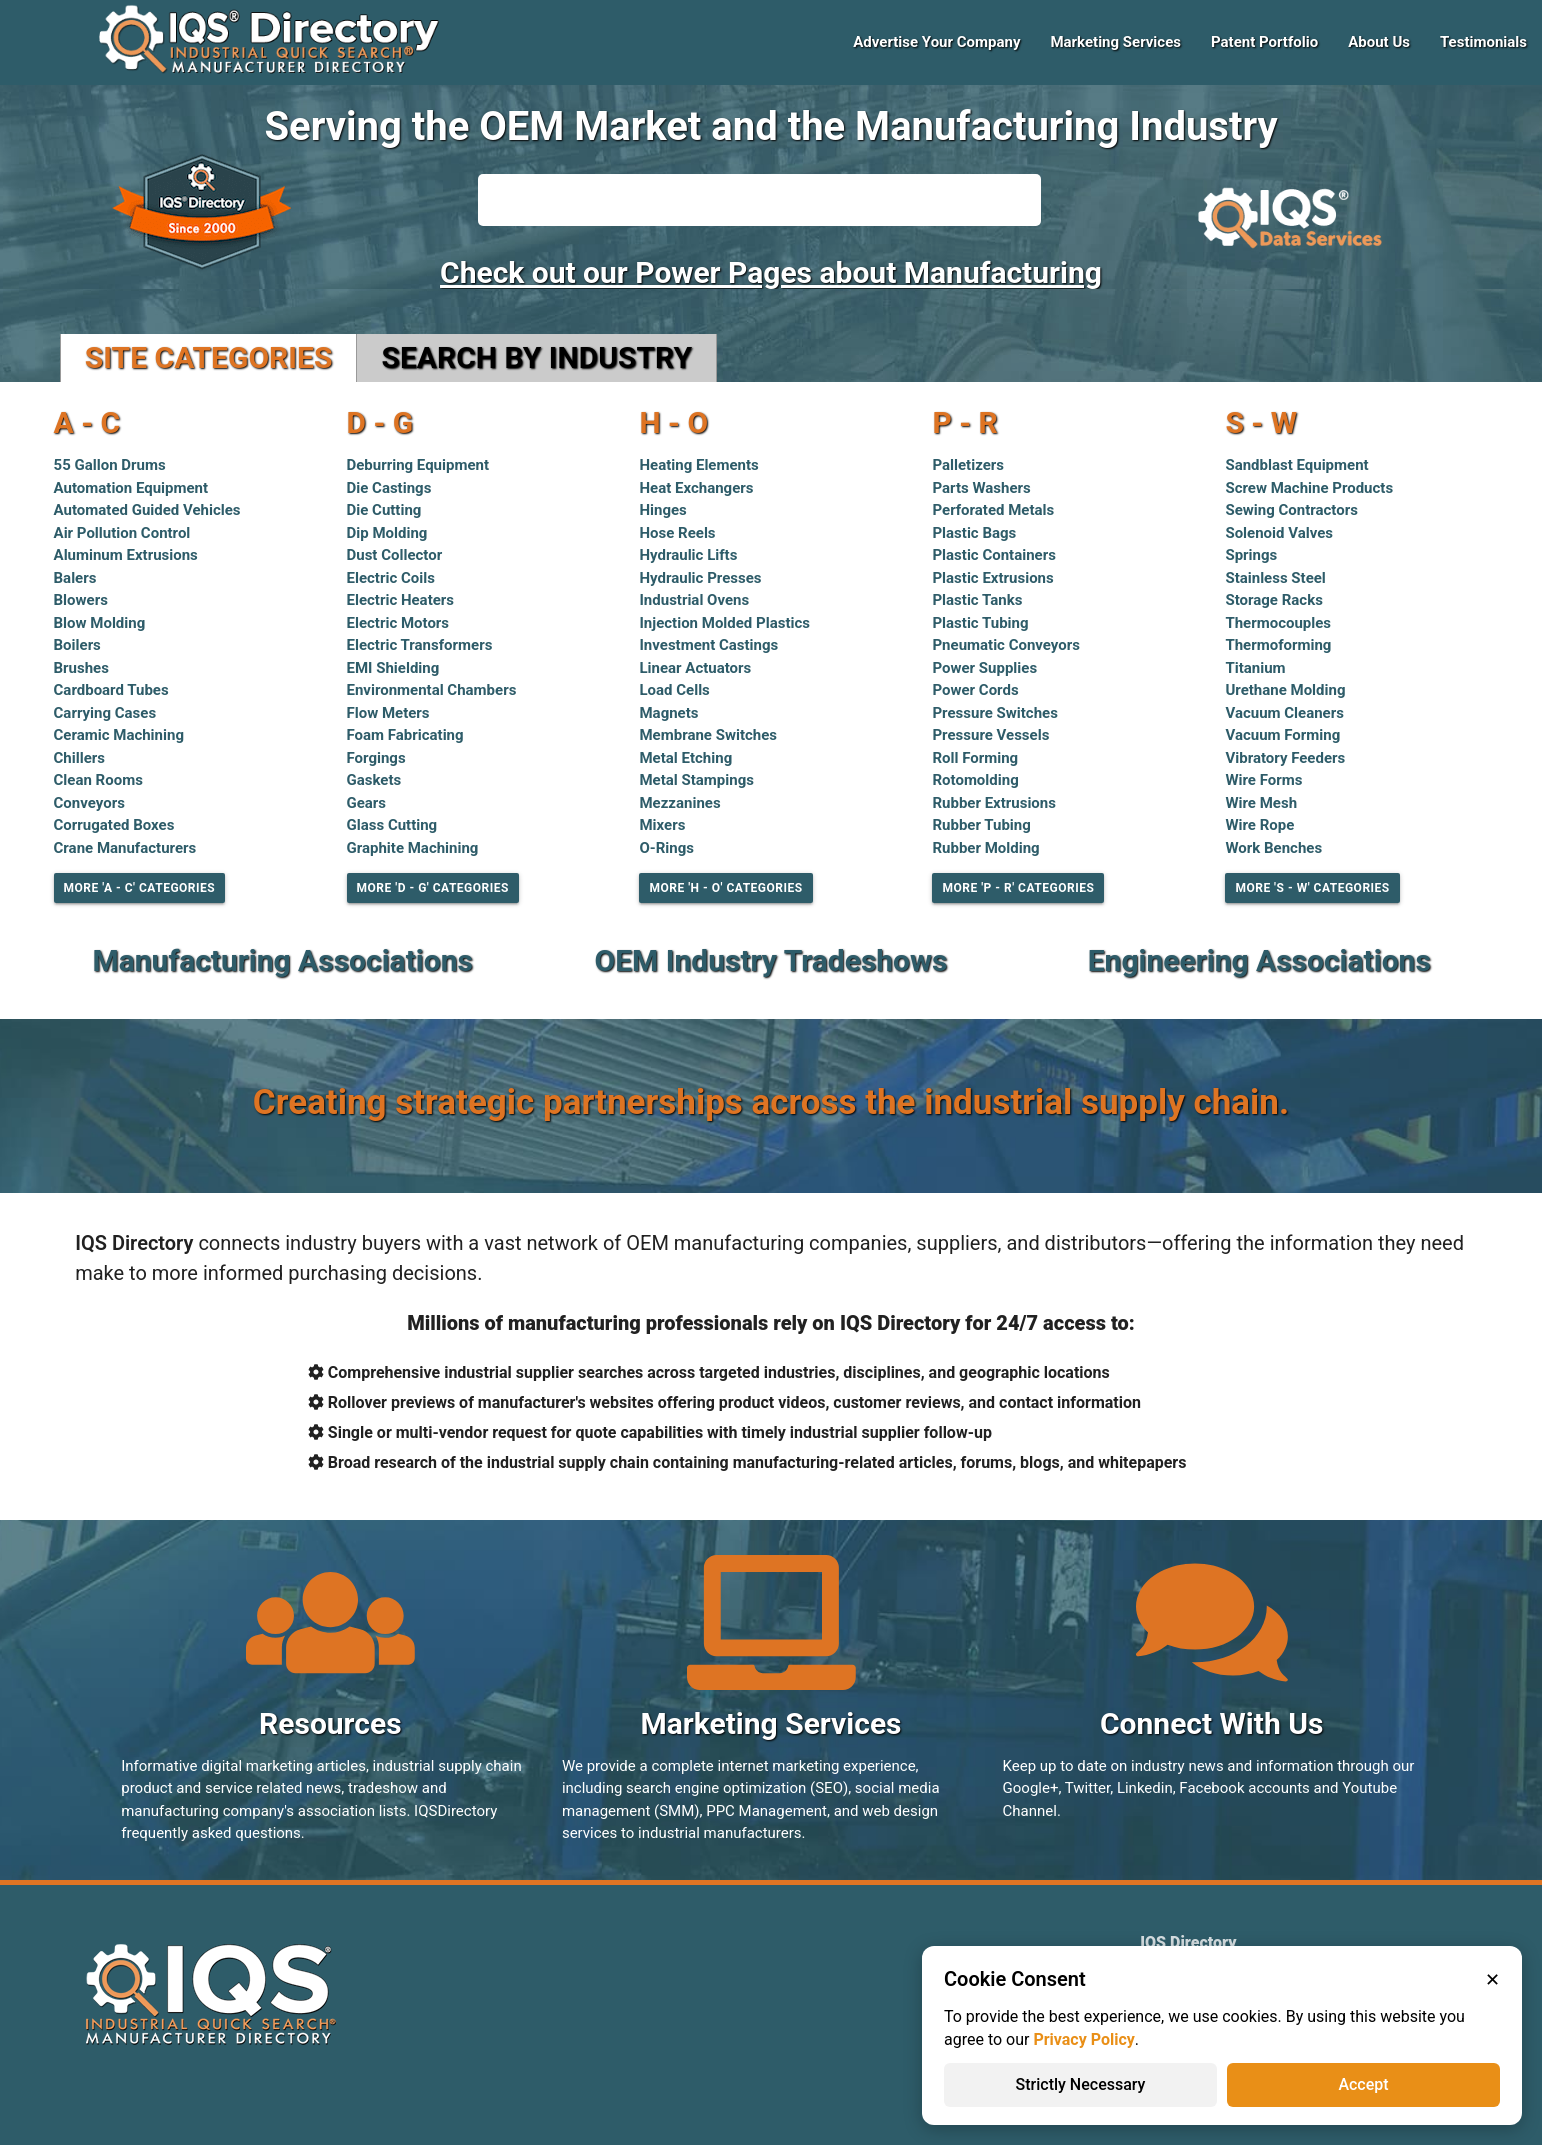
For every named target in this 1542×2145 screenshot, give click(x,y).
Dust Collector (395, 555)
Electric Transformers (420, 645)
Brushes (81, 668)
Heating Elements (698, 465)
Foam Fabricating (405, 735)
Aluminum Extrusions (126, 555)
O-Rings (666, 848)
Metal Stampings (696, 780)
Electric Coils (391, 578)
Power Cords (975, 690)
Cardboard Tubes (111, 690)
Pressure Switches (994, 713)
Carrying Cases (105, 713)
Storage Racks (1273, 600)
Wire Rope (1259, 825)
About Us (1379, 42)
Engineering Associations (1259, 960)
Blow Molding (100, 623)
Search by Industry (536, 357)
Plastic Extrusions (992, 578)
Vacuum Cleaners (1284, 713)
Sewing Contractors (1291, 510)
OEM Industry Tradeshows (771, 960)
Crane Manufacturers (125, 848)
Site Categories (209, 357)
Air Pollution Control (122, 533)
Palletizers (968, 465)
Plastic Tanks (977, 600)
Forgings (376, 758)
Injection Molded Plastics (724, 623)
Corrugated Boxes (114, 825)
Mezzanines (679, 803)
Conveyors (89, 803)
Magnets (668, 713)
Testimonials (1483, 42)
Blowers (81, 600)
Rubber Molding (985, 848)
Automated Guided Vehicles (147, 510)
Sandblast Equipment (1296, 465)
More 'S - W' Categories (1312, 888)
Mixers (662, 825)
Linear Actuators (695, 668)
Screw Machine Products (1309, 488)
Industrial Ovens (694, 600)
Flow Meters (388, 713)
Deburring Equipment (418, 465)
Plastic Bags (974, 533)
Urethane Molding (1285, 690)
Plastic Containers (993, 555)
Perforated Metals (993, 510)
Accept (1363, 2084)
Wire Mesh (1261, 803)
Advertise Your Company (936, 42)
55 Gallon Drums (110, 465)
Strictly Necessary (1081, 2084)
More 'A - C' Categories (140, 888)
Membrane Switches (708, 735)
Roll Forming (975, 758)
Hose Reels (677, 533)
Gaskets (374, 780)
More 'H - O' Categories (725, 888)
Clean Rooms (98, 780)
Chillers (79, 758)
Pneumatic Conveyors (1006, 645)
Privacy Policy (1083, 2039)
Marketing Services (1115, 42)
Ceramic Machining (119, 735)
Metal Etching (685, 758)
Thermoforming (1278, 645)
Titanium (1255, 668)
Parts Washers (981, 488)
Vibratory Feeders (1285, 758)
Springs (1251, 555)
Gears (367, 803)
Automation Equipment (131, 488)
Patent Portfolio (1264, 42)
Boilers (77, 645)
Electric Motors (398, 623)
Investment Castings (708, 645)
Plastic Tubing (980, 623)
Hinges (662, 510)
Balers (75, 578)
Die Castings (389, 488)
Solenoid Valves (1279, 533)
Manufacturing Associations (282, 960)
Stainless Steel (1275, 578)
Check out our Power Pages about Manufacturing (771, 272)
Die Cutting (384, 510)
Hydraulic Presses (700, 578)
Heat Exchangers (696, 488)
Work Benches (1273, 848)
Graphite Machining (413, 848)
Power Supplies (984, 668)
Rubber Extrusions (994, 803)
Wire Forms (1263, 780)
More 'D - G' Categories (433, 888)
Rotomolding (975, 780)
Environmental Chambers (432, 690)
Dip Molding (387, 533)
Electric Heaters (401, 600)
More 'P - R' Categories (1018, 888)
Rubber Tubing (981, 825)
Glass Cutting (392, 825)
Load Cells (674, 690)
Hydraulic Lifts (688, 555)
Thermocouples (1278, 623)
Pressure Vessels (990, 735)
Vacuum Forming (1282, 735)
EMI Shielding (393, 668)
